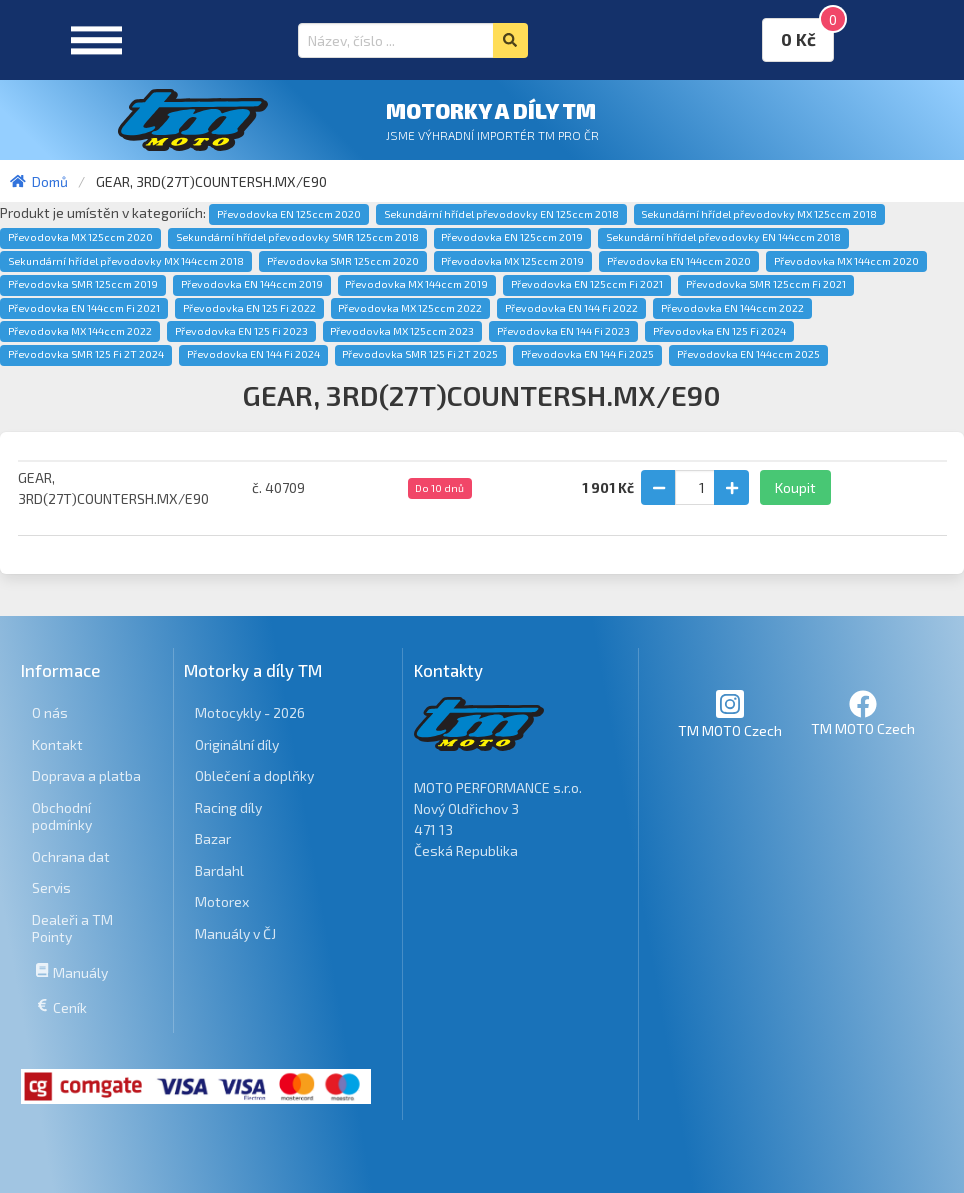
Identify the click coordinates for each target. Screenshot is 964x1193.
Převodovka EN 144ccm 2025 (748, 354)
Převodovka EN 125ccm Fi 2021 (587, 284)
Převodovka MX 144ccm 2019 (416, 284)
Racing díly (228, 807)
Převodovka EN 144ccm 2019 (252, 284)
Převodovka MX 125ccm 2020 (80, 237)
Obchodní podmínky (62, 816)
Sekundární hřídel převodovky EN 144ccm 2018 (723, 237)
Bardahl (219, 870)
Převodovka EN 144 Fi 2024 (253, 354)
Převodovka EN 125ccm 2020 (289, 214)
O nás (50, 712)
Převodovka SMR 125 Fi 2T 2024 (86, 354)
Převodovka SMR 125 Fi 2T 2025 (420, 354)
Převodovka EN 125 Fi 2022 (249, 308)
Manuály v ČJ (235, 933)
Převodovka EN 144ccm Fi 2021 (84, 308)
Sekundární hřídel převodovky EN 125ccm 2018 (501, 214)
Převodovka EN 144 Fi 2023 (563, 331)
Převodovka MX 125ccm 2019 (512, 261)
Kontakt (57, 744)
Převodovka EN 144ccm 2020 (679, 261)
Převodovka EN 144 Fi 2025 (587, 354)
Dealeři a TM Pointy (72, 928)
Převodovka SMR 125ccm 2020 (343, 261)
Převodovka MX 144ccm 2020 (846, 261)
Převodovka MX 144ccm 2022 (80, 331)
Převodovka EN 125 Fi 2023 (241, 331)
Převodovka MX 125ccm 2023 (402, 331)
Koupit (795, 487)
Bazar (213, 838)
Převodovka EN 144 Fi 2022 (571, 308)
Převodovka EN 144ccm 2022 (732, 308)
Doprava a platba (86, 775)
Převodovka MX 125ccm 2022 (410, 308)
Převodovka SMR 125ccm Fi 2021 (766, 284)
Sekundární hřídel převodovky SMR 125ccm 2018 (297, 237)
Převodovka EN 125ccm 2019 (512, 237)
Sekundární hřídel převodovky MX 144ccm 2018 (126, 261)
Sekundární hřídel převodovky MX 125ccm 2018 (759, 214)
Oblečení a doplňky (254, 775)
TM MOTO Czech (730, 713)
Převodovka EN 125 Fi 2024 (719, 331)
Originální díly (237, 744)
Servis (51, 887)
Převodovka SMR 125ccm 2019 (83, 284)
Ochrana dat (71, 856)
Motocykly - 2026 (250, 712)
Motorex (222, 901)
